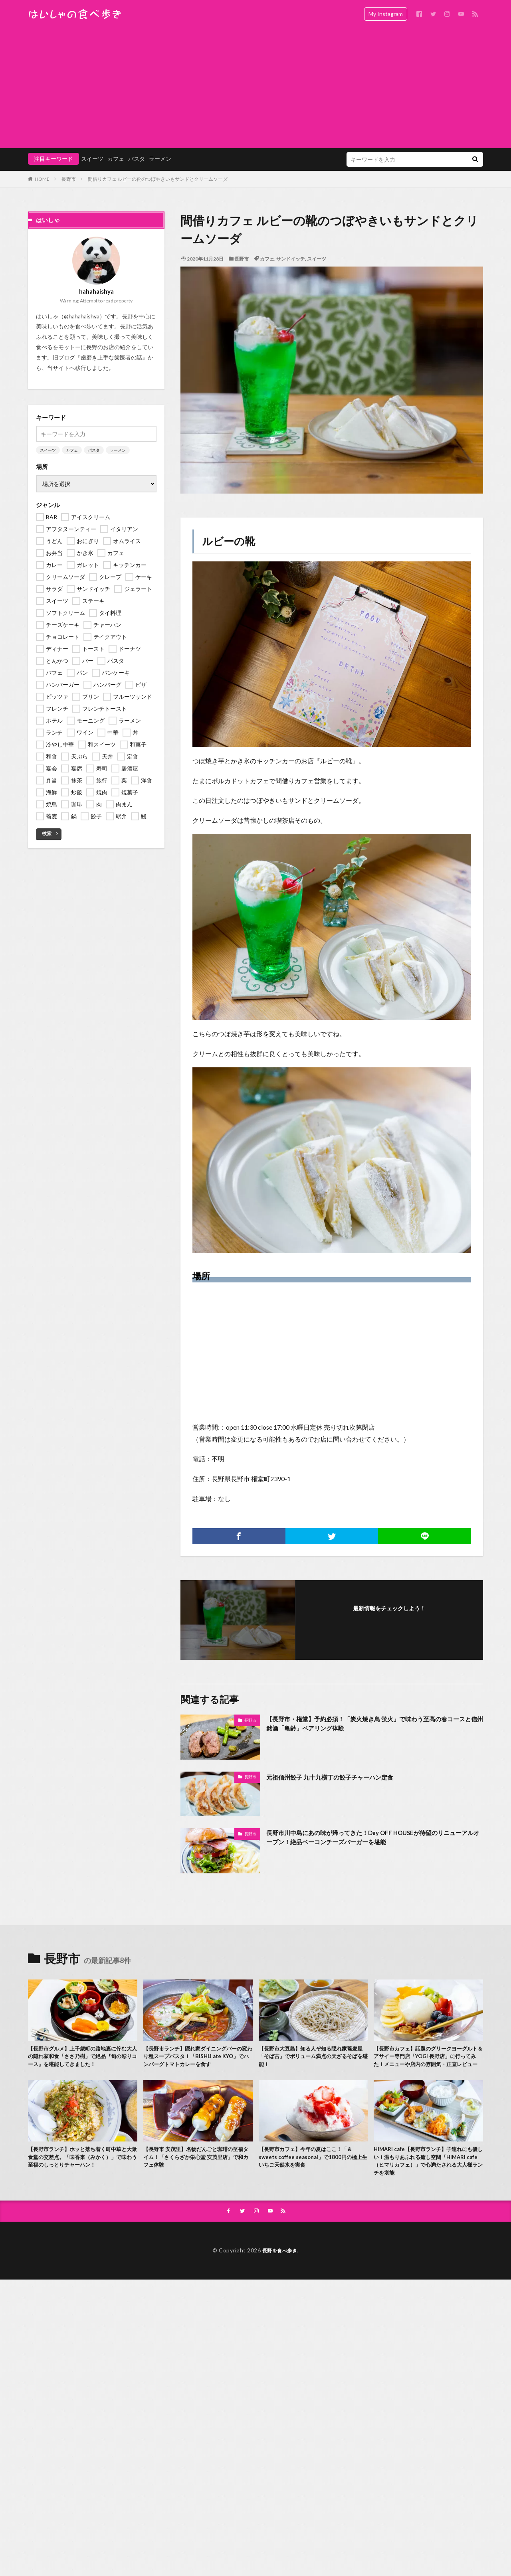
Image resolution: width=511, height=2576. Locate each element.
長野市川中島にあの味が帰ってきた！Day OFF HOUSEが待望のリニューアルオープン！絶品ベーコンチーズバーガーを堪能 (372, 1839)
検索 (46, 714)
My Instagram (385, 13)
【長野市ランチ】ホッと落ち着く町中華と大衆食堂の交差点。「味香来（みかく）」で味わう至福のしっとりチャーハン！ (82, 2176)
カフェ (267, 259)
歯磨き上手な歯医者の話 (111, 237)
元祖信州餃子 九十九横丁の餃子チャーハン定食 (342, 1776)
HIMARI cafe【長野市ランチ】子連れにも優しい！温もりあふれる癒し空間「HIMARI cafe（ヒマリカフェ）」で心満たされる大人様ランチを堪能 (427, 2176)
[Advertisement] (255, 88)
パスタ (94, 330)
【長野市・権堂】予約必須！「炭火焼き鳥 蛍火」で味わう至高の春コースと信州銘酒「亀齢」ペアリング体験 (374, 1725)
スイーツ (316, 259)
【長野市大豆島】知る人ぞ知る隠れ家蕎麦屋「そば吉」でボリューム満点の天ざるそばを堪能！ (312, 2058)
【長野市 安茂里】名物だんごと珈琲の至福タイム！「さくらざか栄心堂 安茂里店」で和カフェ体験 (197, 2171)
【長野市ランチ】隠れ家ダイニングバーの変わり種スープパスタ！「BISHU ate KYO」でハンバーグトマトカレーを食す (197, 2058)
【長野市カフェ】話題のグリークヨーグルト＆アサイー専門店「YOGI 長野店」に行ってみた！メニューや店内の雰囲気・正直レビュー (427, 2063)
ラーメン (118, 330)
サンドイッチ (290, 259)
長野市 (241, 259)
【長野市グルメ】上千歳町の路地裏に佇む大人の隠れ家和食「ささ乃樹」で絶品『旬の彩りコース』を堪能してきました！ (82, 2063)
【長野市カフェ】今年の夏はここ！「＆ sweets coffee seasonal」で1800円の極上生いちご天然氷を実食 (312, 2171)
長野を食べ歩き (279, 2268)
